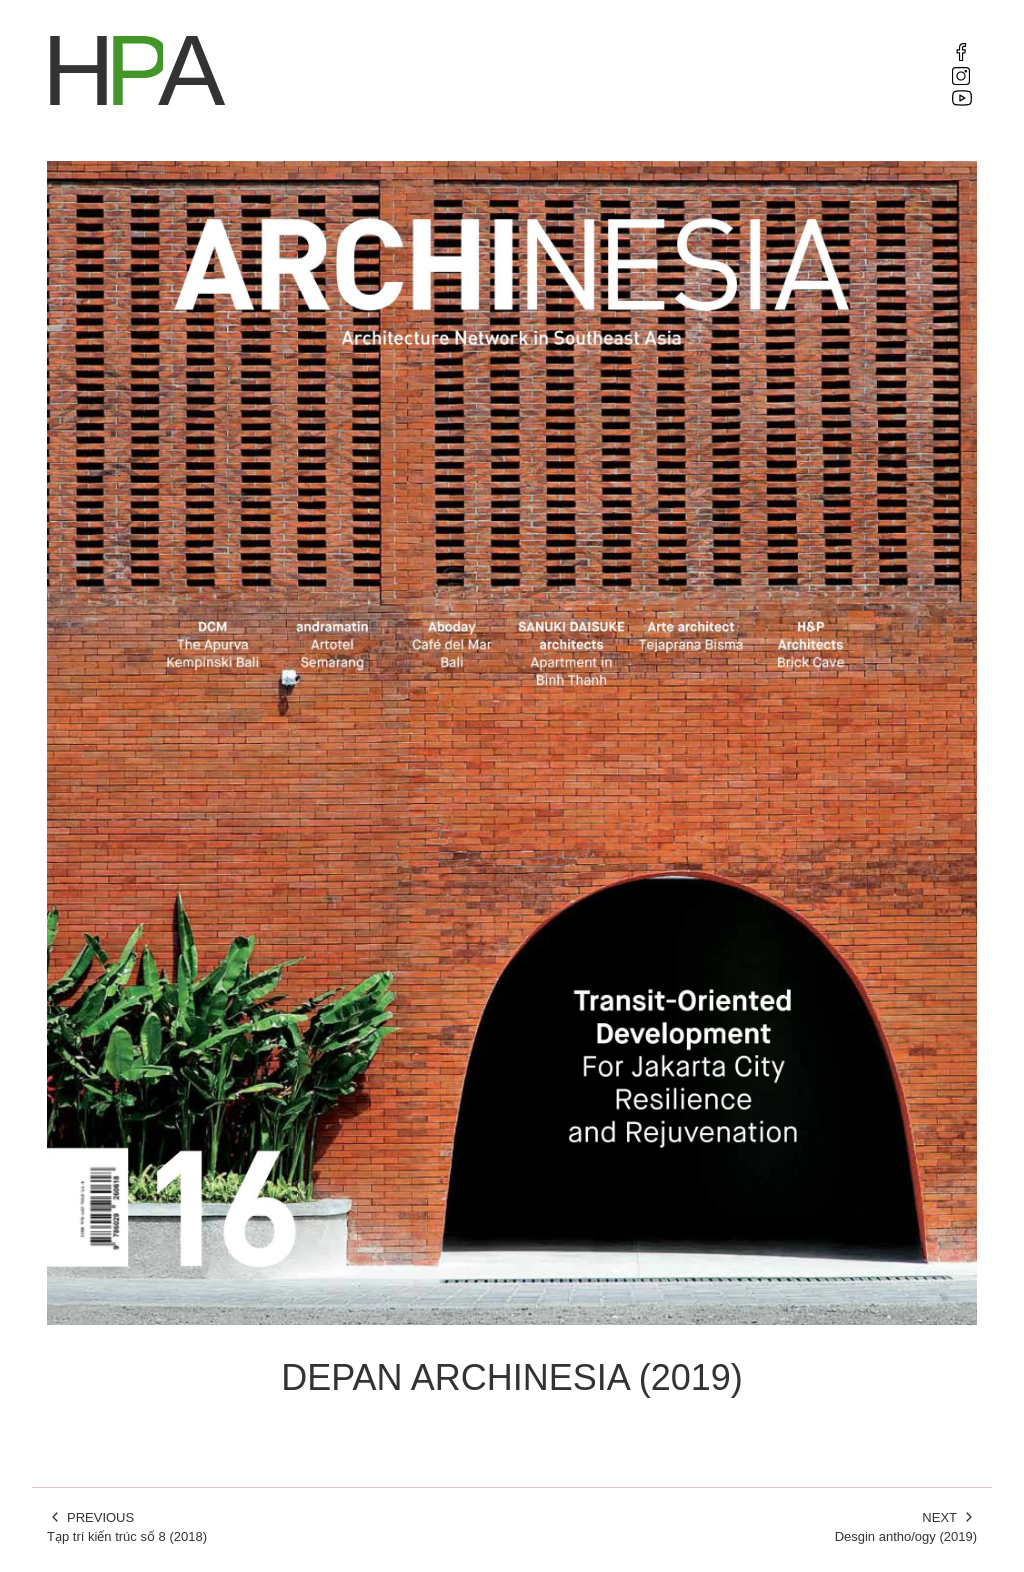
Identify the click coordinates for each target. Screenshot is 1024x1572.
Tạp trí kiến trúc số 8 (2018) (272, 1526)
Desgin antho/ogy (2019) (752, 1526)
